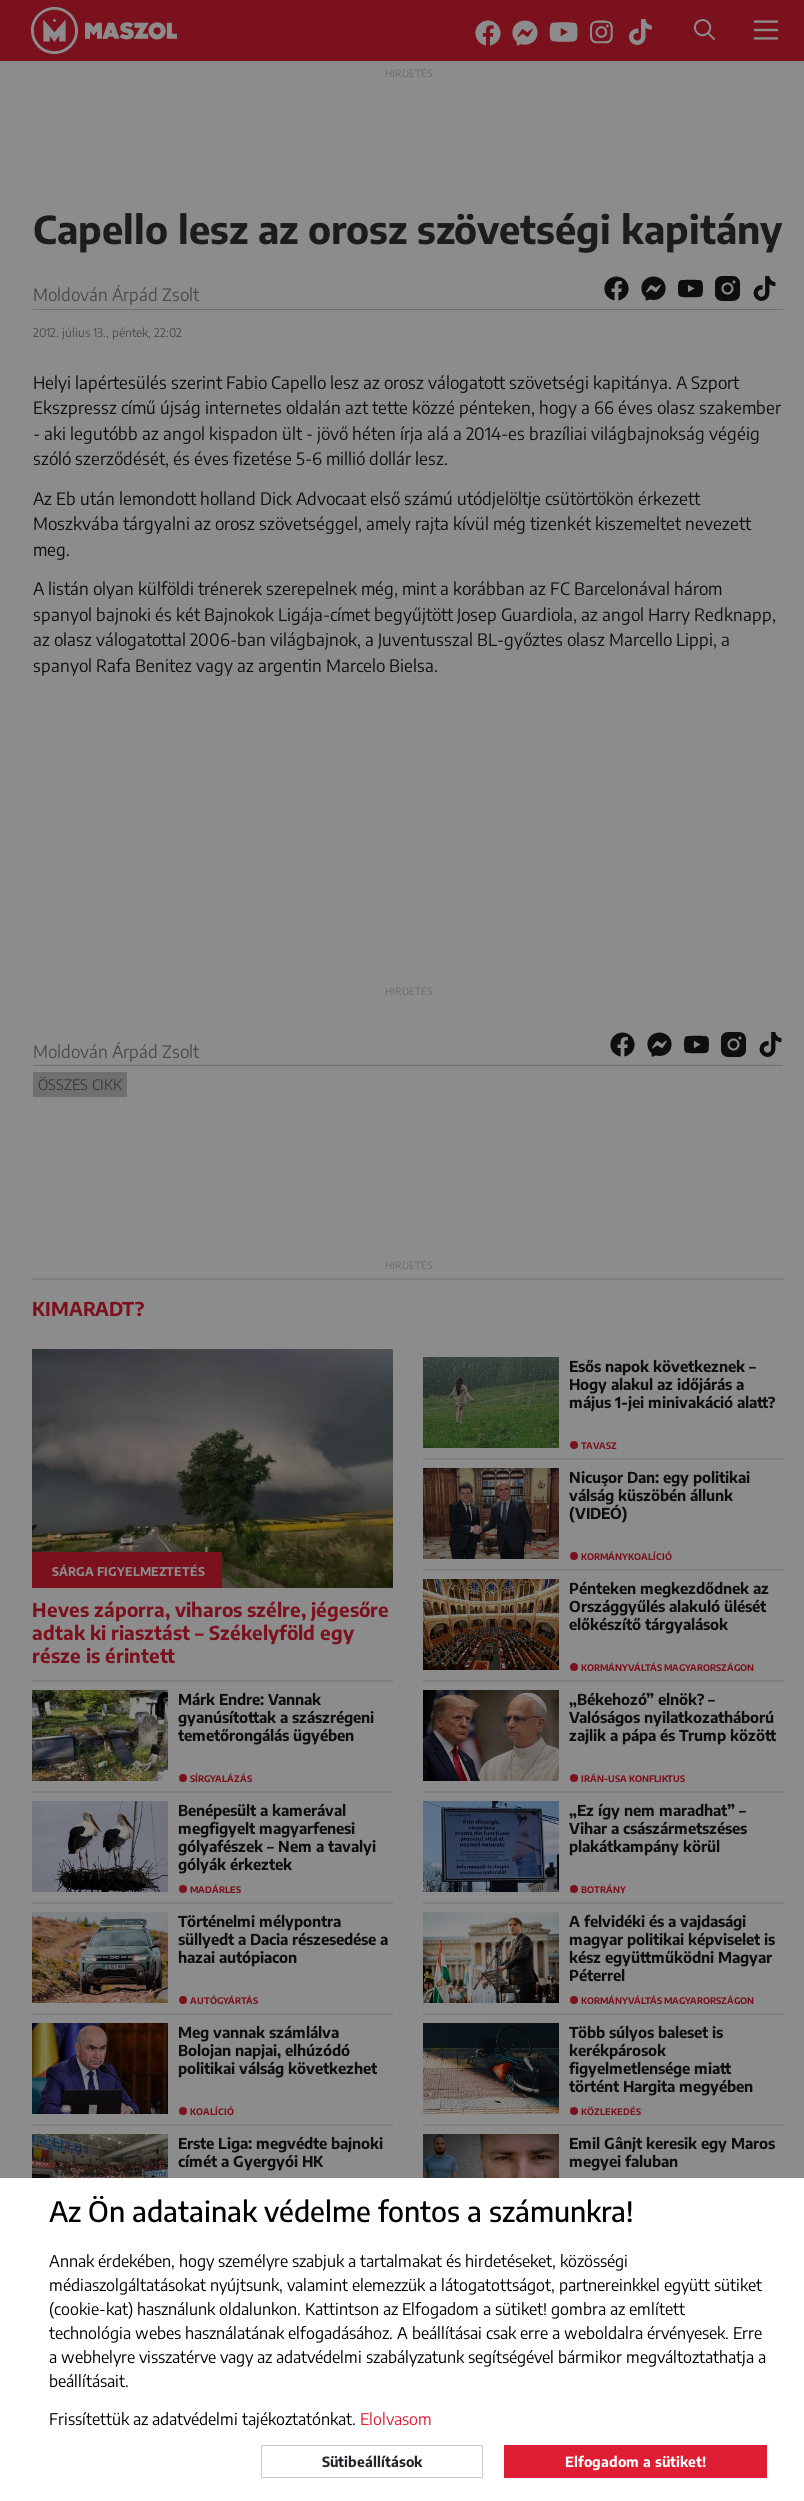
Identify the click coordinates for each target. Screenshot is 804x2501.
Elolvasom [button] (396, 2419)
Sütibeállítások (372, 2461)
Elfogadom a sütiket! (635, 2461)
